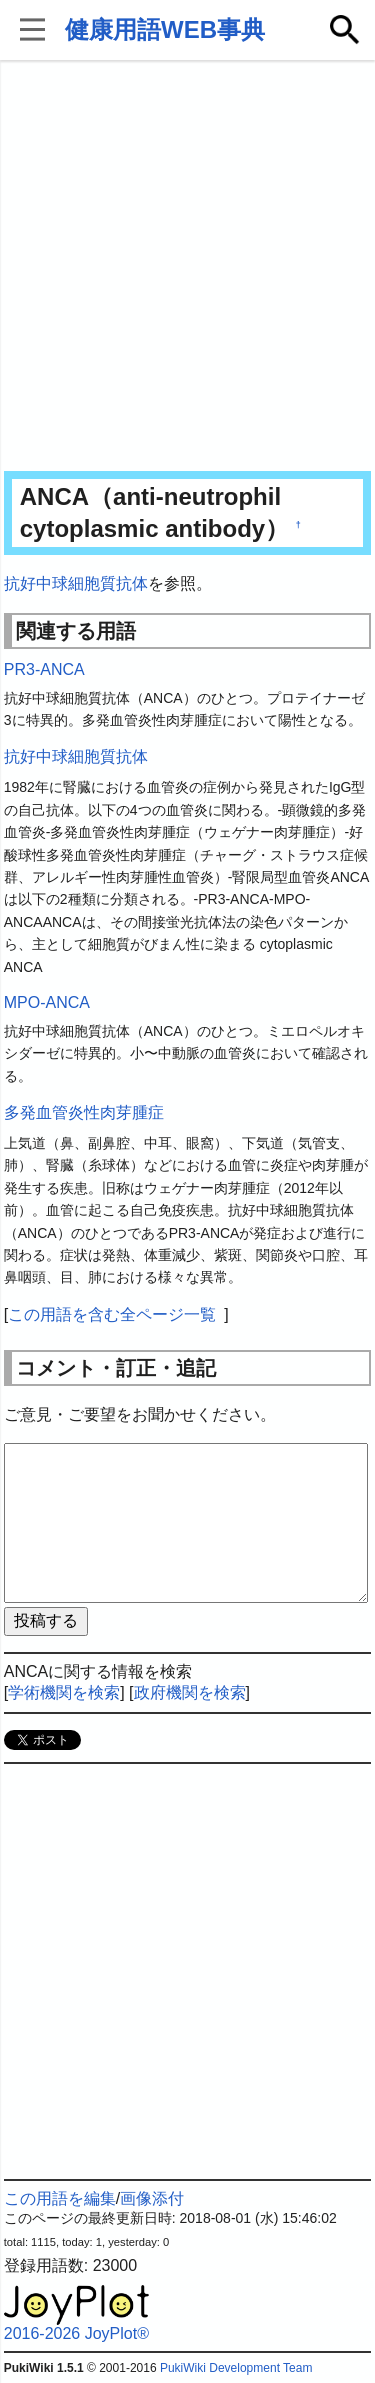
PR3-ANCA (44, 669)
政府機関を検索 (190, 1692)
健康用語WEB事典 (165, 29)
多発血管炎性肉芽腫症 (84, 1112)
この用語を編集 (60, 2198)
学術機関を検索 (64, 1692)
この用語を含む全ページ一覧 (112, 1314)
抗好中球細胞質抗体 (76, 583)
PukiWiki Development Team (236, 2368)
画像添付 (152, 2198)
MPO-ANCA (47, 1002)
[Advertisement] (187, 267)
